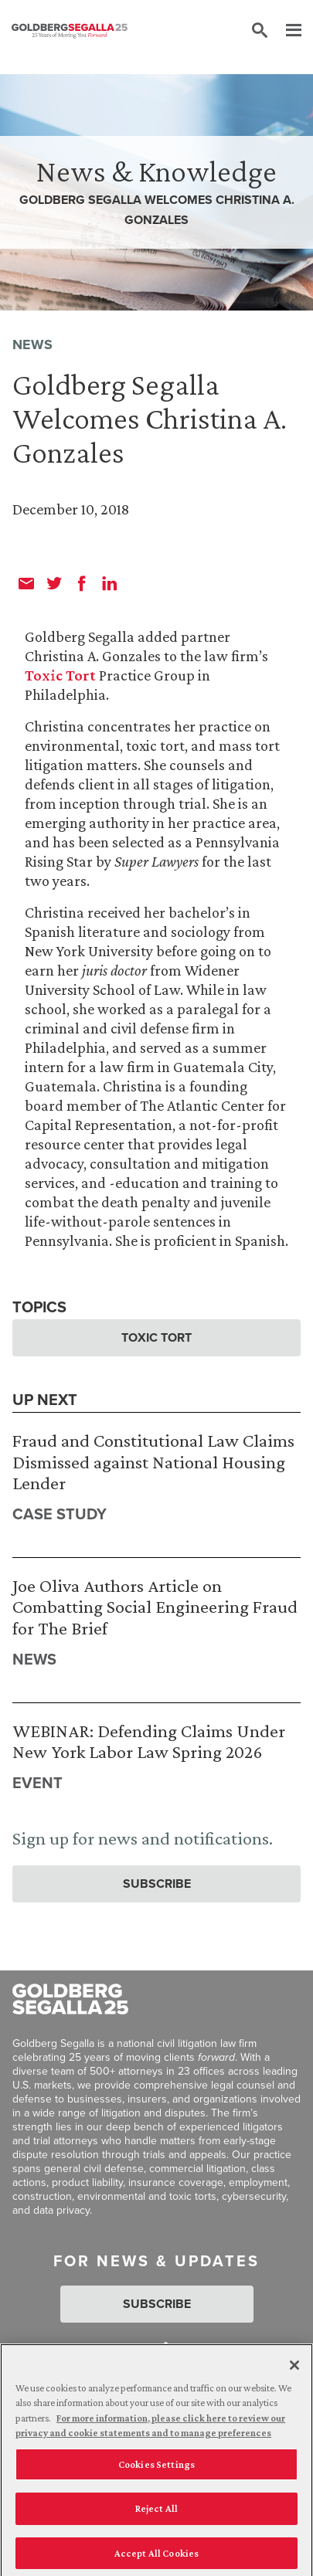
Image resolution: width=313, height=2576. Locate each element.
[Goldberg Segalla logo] (70, 31)
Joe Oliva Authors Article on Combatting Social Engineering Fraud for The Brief (155, 1606)
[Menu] (285, 30)
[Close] (294, 2372)
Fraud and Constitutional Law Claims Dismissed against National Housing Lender (153, 1461)
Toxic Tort (60, 675)
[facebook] (82, 583)
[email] (26, 583)
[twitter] (54, 583)
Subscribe (157, 1883)
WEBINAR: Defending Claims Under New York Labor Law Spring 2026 (148, 1741)
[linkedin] (109, 583)
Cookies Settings (156, 2471)
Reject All (156, 2516)
